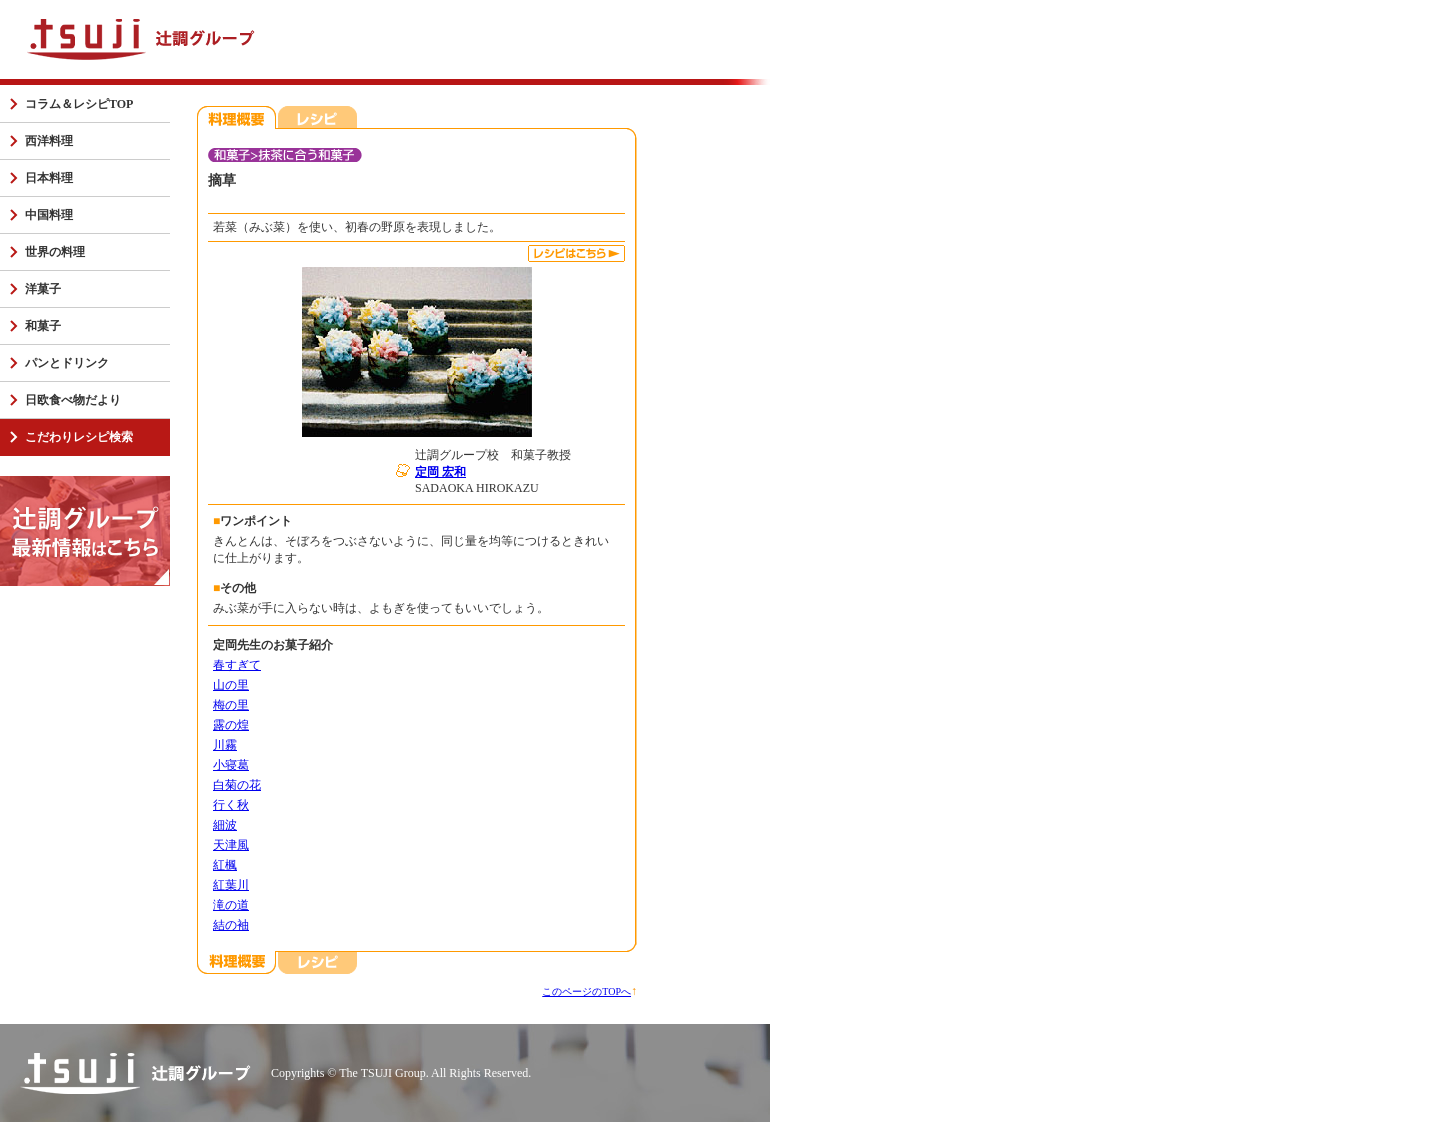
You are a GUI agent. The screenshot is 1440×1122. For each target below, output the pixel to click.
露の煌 (231, 725)
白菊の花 (237, 785)
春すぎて (237, 665)
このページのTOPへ (586, 991)
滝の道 (231, 905)
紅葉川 (231, 885)
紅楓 (225, 865)
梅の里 (231, 705)
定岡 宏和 (440, 472)
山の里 (231, 685)
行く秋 (231, 805)
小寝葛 (231, 765)
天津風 (231, 845)
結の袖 (231, 925)
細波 (225, 825)
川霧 (225, 745)
